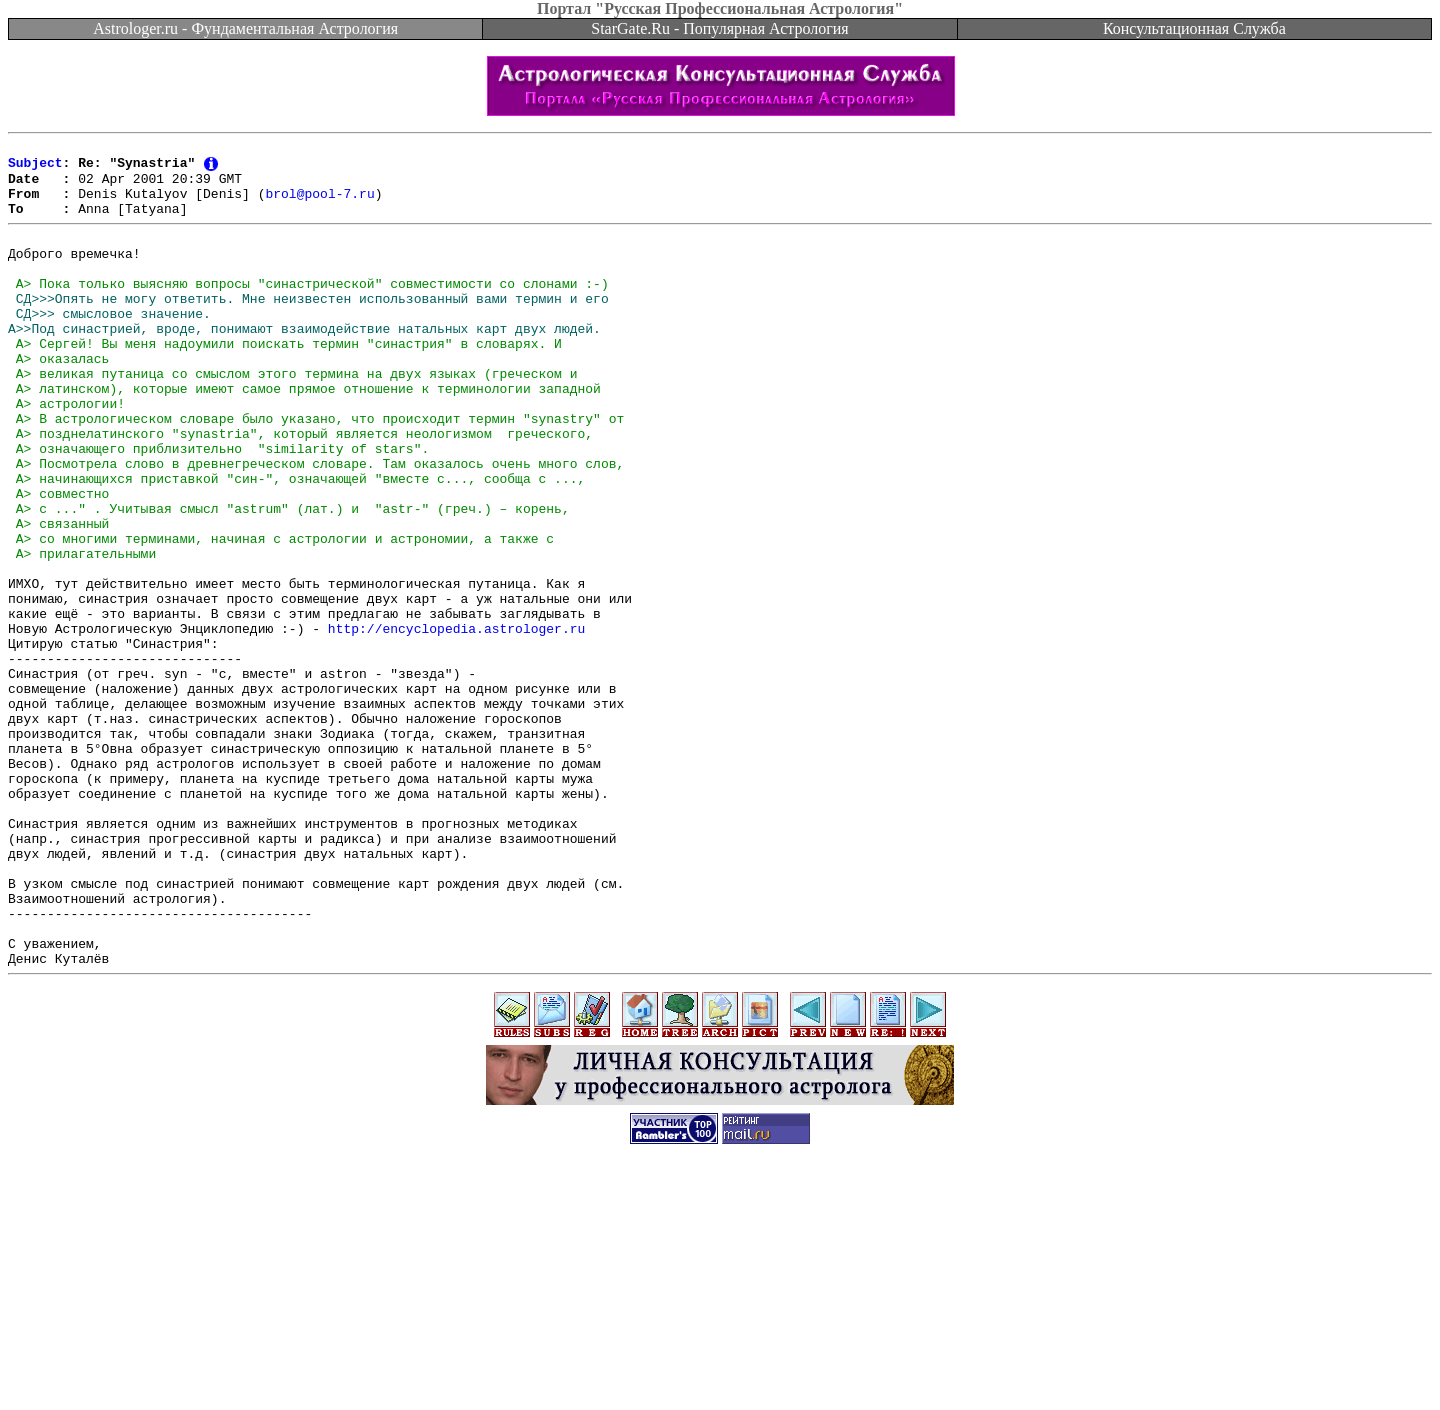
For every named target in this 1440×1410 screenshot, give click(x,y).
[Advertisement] (720, 1365)
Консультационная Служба (1194, 28)
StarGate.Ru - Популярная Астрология (719, 28)
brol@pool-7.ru (319, 204)
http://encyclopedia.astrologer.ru (456, 723)
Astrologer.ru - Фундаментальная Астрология (245, 28)
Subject (35, 168)
